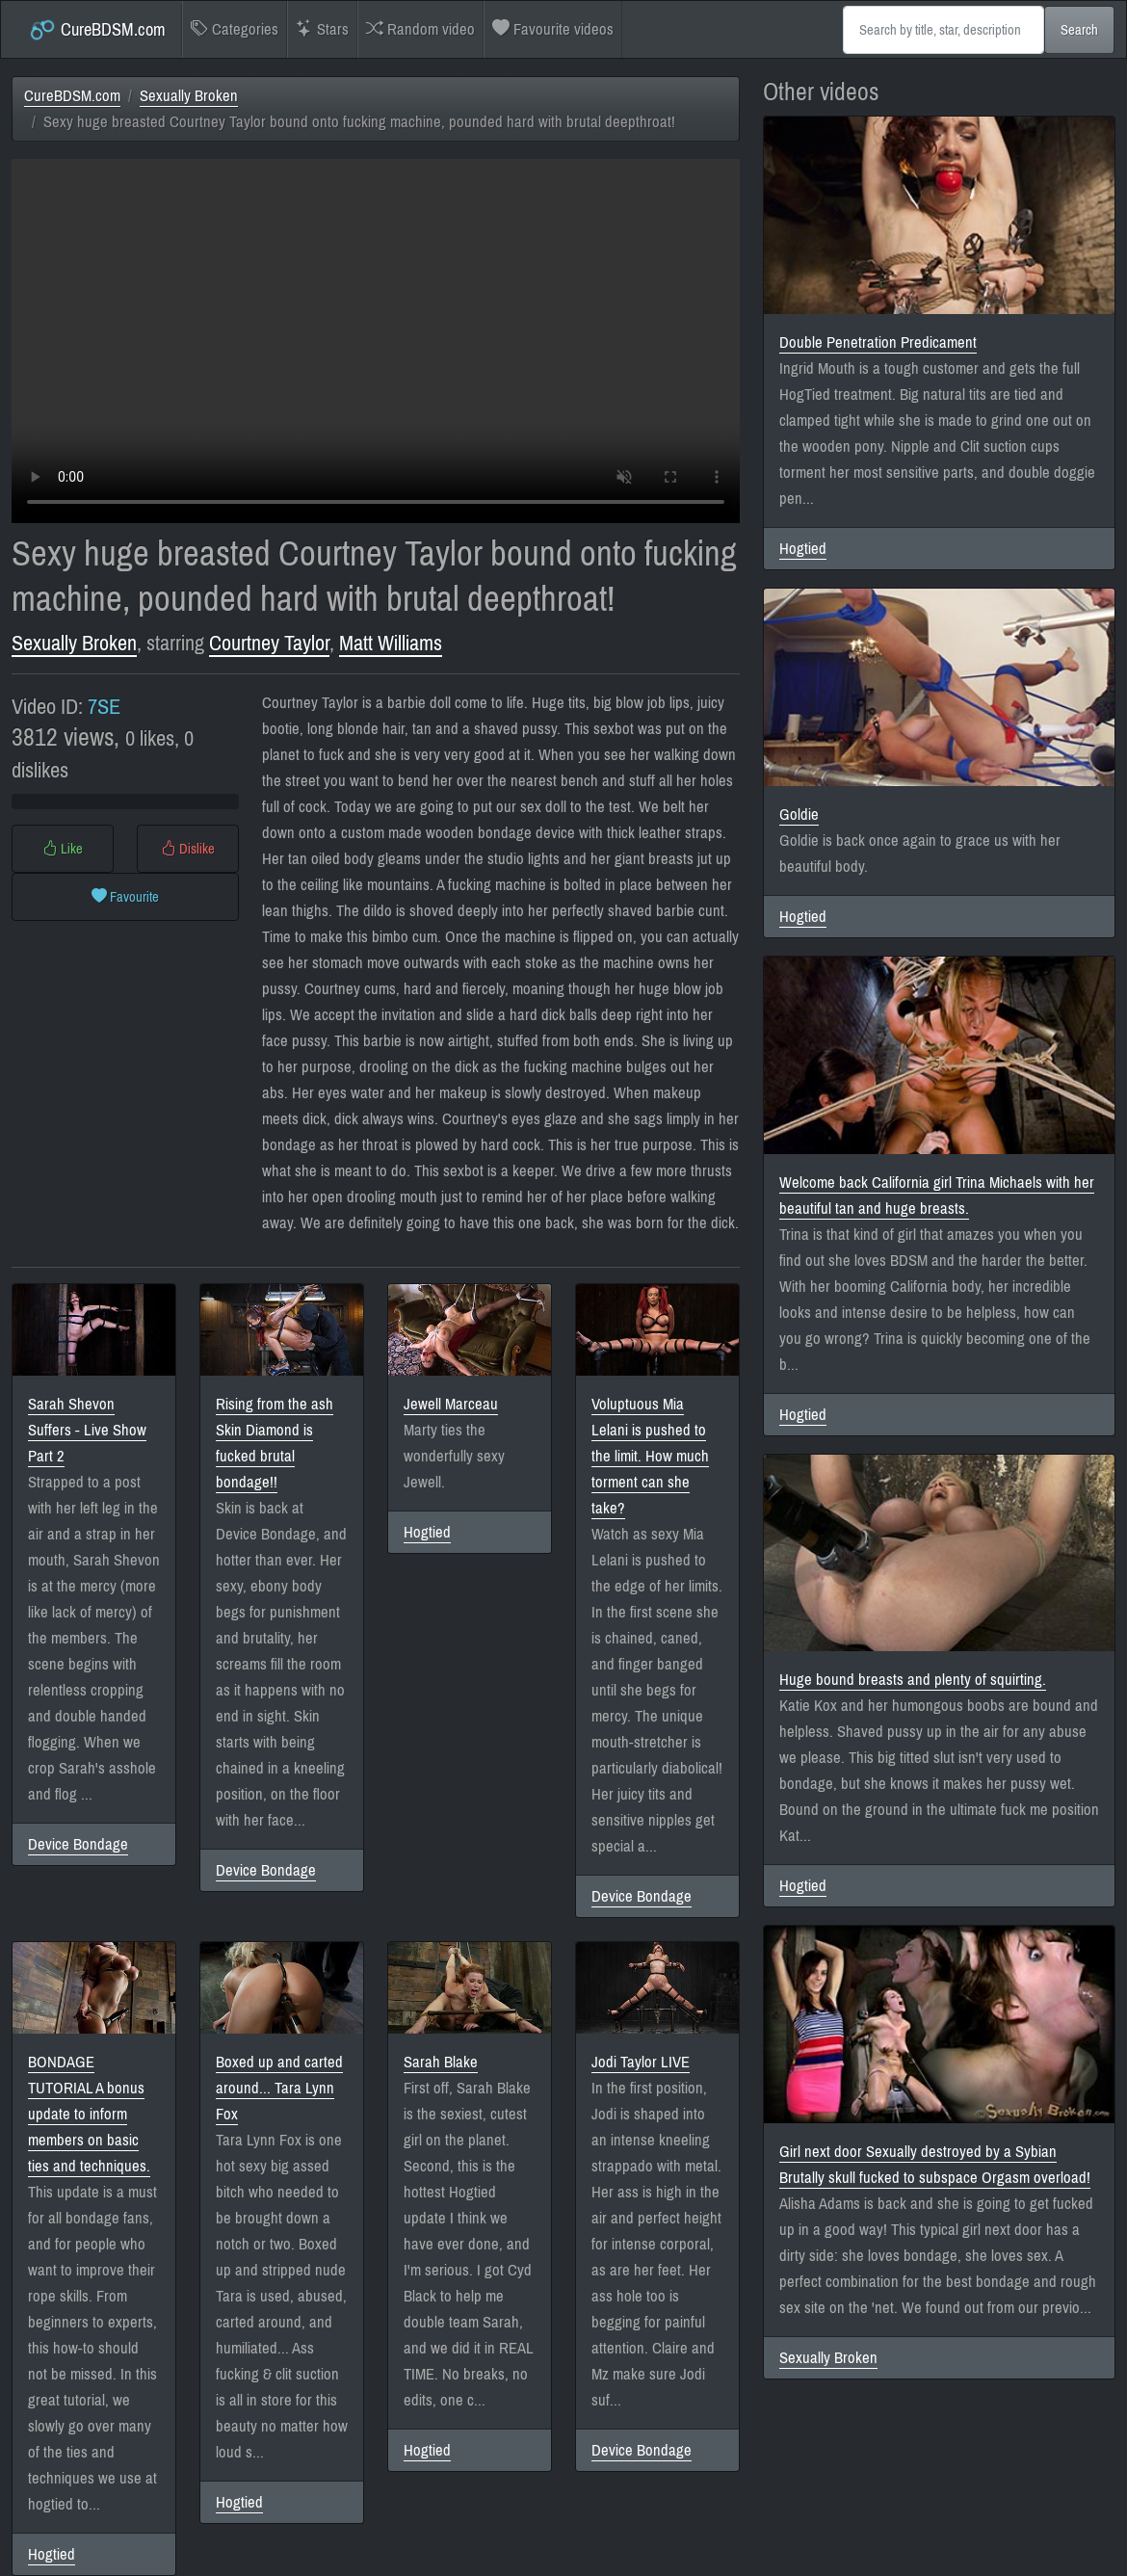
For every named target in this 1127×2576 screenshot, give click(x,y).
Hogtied (427, 1532)
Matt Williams (390, 643)
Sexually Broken (189, 96)
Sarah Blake (441, 2062)
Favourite (125, 896)
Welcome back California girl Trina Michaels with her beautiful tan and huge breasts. (936, 1195)
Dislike (188, 848)
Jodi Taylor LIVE (640, 2062)
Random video (420, 29)
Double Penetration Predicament (878, 342)
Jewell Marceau (451, 1404)
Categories (234, 29)
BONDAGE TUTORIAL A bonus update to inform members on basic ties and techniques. (89, 2114)
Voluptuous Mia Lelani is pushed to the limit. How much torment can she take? (650, 1456)
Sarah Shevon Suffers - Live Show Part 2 (87, 1430)
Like (62, 848)
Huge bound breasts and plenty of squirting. (912, 1680)
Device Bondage (78, 1844)
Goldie (799, 814)
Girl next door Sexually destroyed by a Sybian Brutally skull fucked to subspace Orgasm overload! (934, 2165)
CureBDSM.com (97, 29)
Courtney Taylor (269, 643)
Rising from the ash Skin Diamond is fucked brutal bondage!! (274, 1443)
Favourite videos (553, 29)
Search (1079, 29)
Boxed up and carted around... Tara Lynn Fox (279, 2088)
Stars (322, 29)
